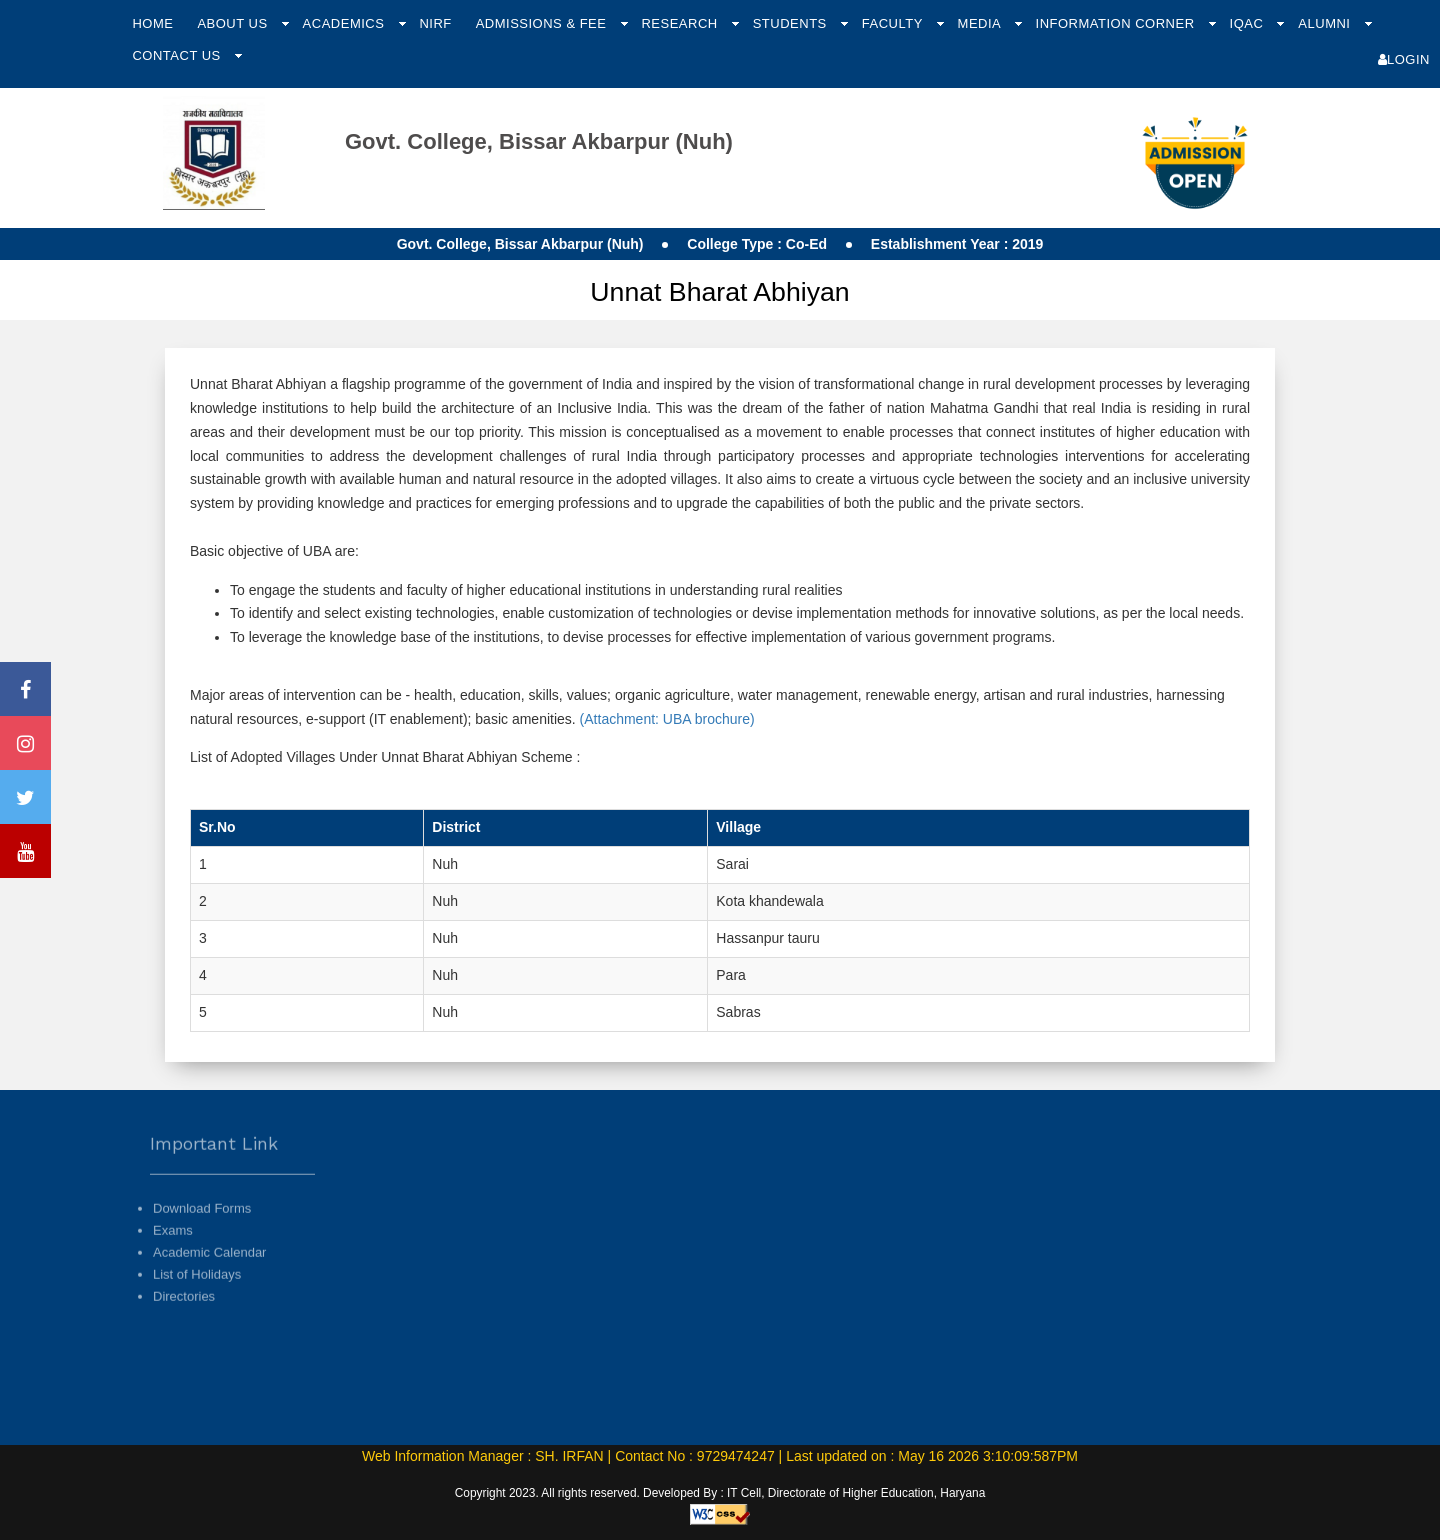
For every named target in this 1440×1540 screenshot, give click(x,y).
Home (152, 23)
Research (681, 23)
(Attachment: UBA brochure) (665, 719)
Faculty (894, 23)
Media (981, 23)
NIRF (435, 23)
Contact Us (178, 55)
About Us (234, 23)
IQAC (1249, 23)
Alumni (1326, 23)
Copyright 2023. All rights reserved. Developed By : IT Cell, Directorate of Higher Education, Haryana (720, 1493)
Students (792, 23)
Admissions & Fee (543, 23)
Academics (346, 23)
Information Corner (1117, 23)
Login (1404, 59)
